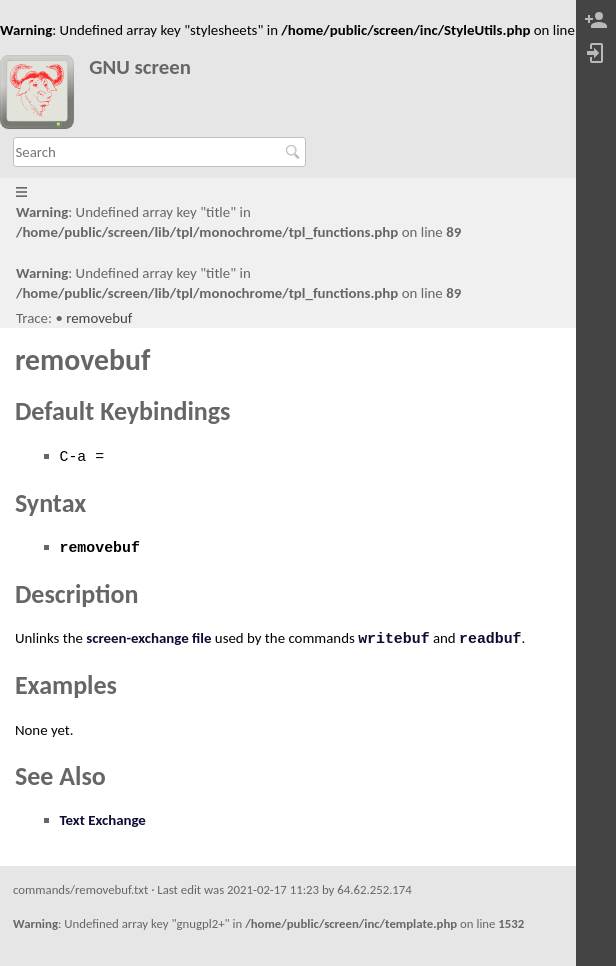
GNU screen (140, 67)
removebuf (99, 318)
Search (295, 152)
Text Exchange (103, 820)
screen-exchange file (148, 638)
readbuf (490, 639)
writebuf (393, 639)
